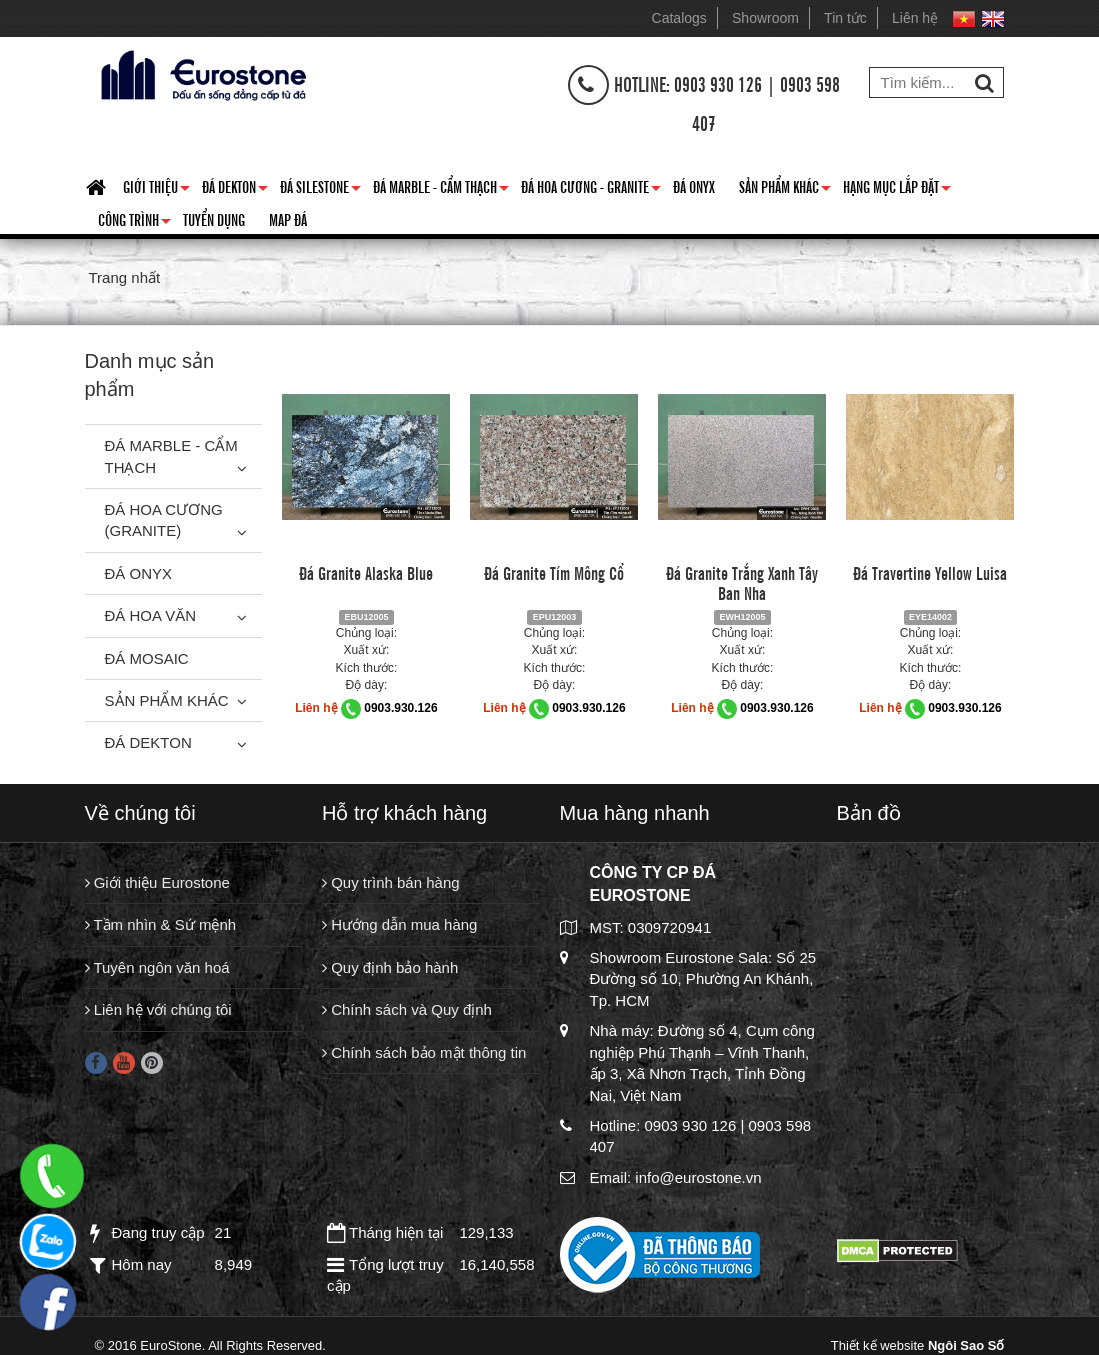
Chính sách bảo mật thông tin (424, 1052)
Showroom (765, 18)
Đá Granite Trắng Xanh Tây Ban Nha (742, 582)
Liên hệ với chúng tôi (158, 1009)
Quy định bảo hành (390, 967)
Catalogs (679, 18)
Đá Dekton (235, 190)
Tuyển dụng (214, 219)
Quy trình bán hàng (391, 882)
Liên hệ (915, 18)
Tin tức (845, 18)
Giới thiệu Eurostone (157, 882)
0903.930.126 (400, 708)
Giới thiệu (156, 190)
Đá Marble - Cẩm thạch (441, 190)
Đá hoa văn (151, 615)
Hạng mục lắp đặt (897, 190)
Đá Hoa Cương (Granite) (164, 520)
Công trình (134, 223)
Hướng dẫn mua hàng (399, 924)
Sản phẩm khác (785, 190)
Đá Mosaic (147, 658)
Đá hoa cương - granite (591, 190)
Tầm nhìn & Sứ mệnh (161, 924)
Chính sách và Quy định (407, 1009)
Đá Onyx (694, 186)
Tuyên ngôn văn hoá (157, 967)
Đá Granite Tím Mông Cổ (554, 572)
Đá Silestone (320, 190)
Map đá (288, 219)
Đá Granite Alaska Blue (366, 572)
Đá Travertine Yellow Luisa (930, 572)
